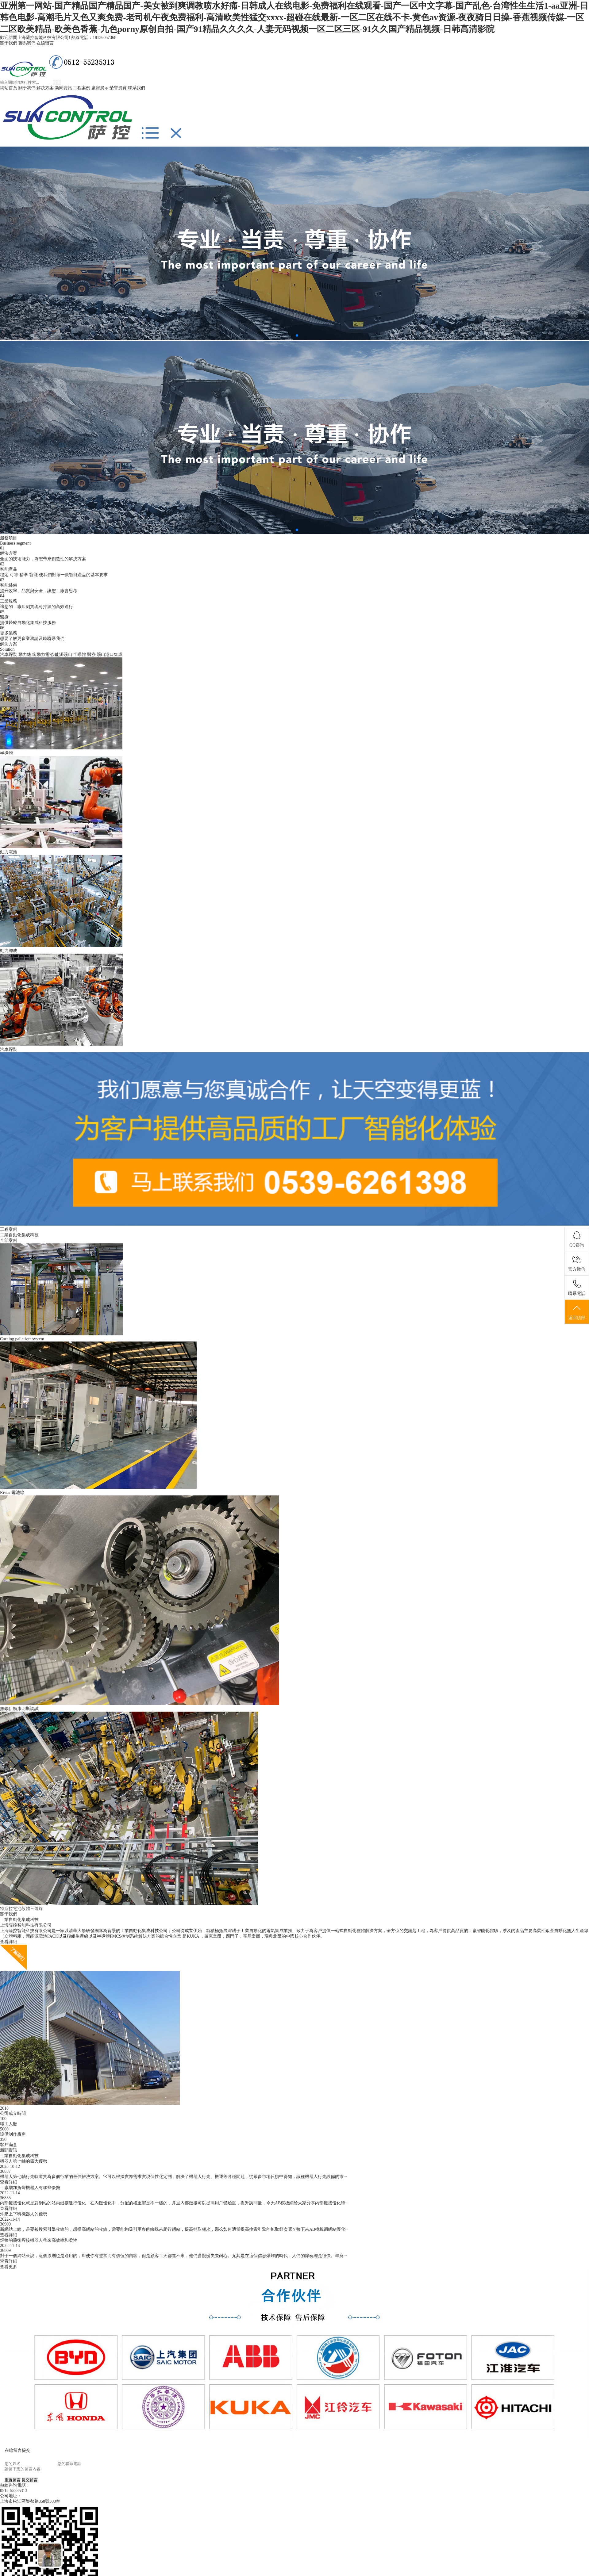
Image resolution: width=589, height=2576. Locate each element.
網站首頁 (8, 88)
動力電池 (45, 654)
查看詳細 (8, 1941)
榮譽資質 (118, 88)
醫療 (91, 654)
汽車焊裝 (8, 654)
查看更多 (8, 2266)
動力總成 (27, 654)
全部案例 (8, 1240)
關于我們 (8, 43)
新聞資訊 (63, 88)
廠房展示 (100, 88)
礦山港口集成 (109, 654)
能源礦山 (63, 654)
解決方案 (45, 88)
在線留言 (45, 43)
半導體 (79, 654)
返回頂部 (577, 1312)
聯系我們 (27, 43)
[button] (292, 335)
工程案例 (81, 88)
